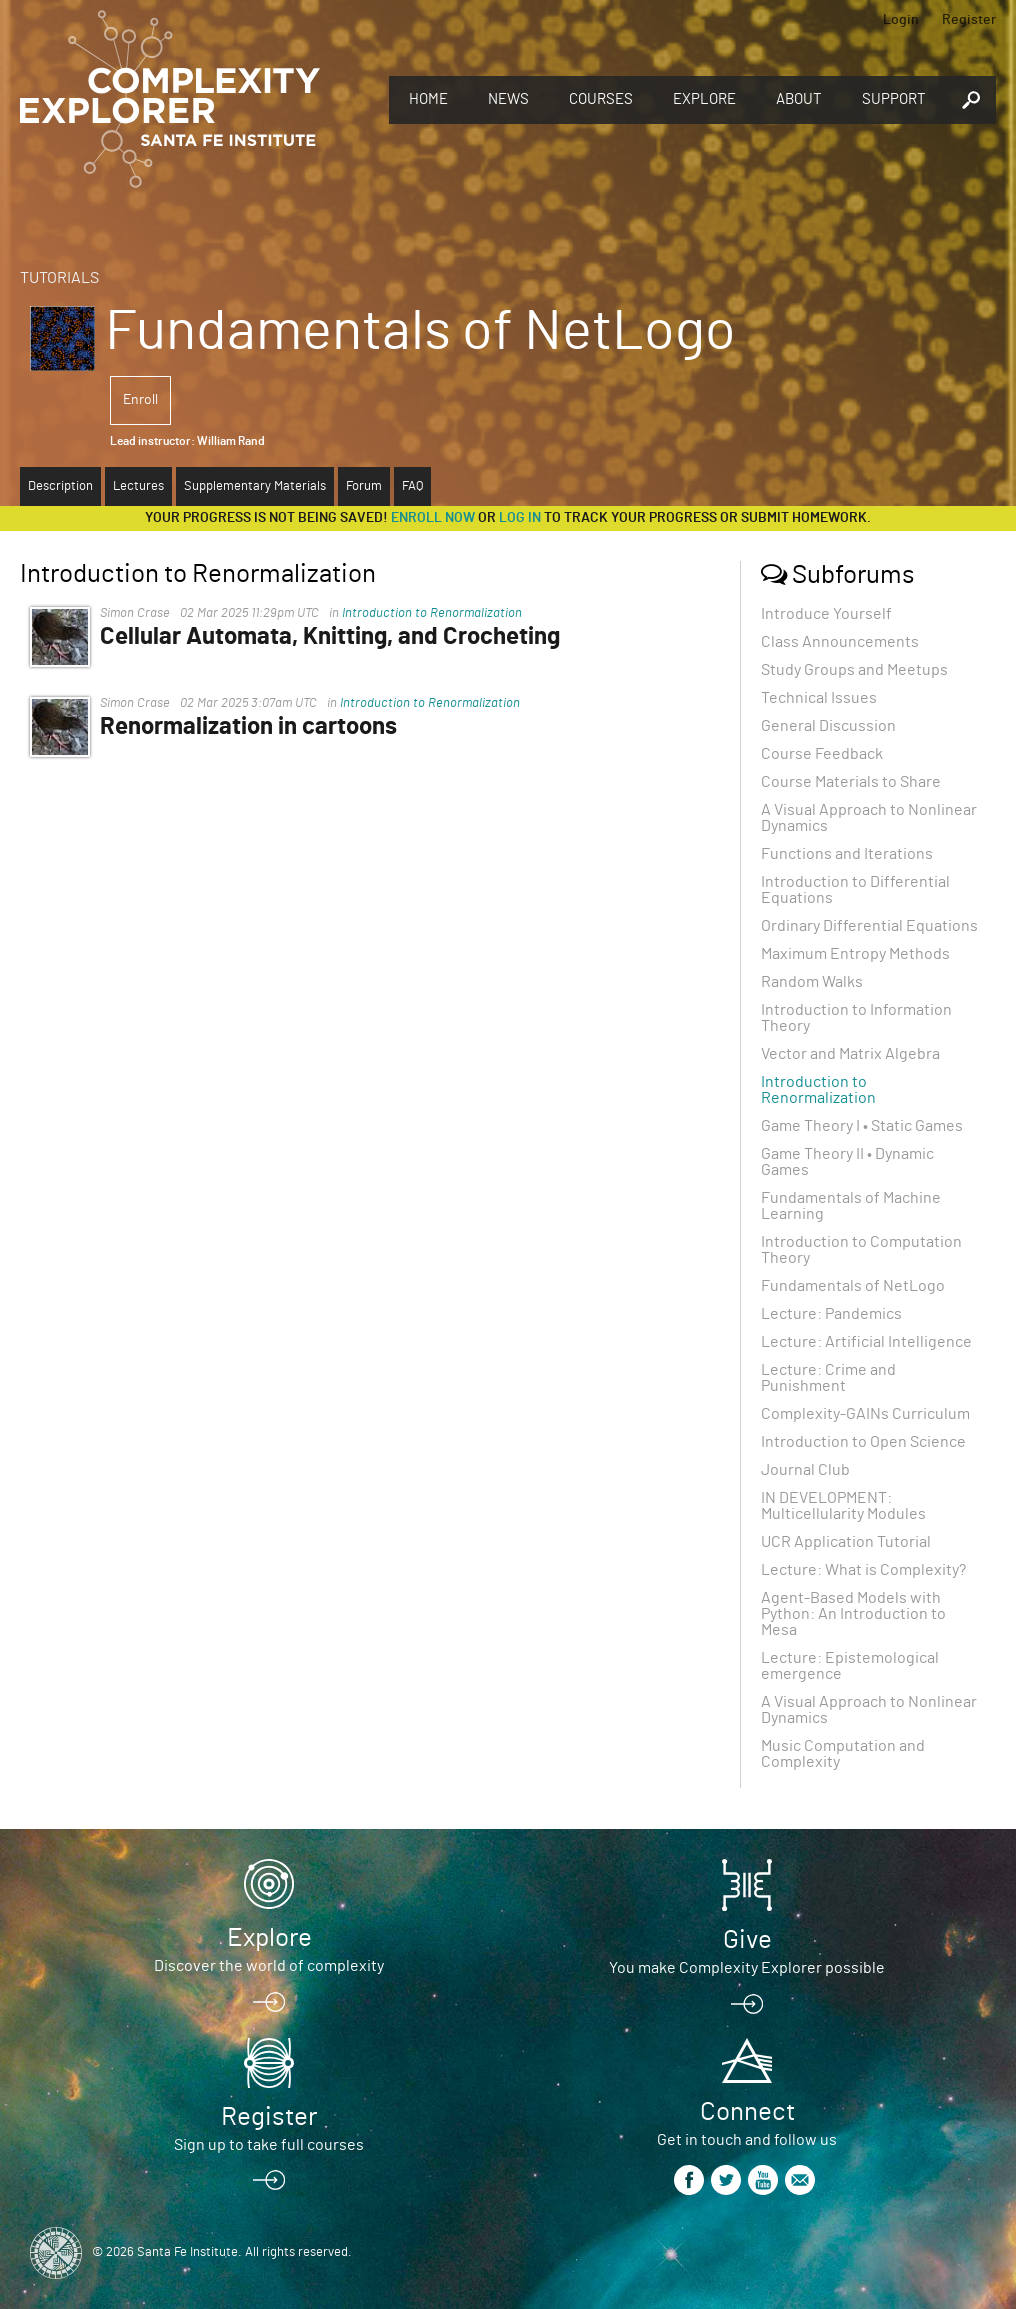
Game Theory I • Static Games (862, 1126)
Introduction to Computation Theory (861, 1250)
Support (894, 99)
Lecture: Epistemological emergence (850, 1666)
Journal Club (805, 1470)
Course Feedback (822, 754)
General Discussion (828, 726)
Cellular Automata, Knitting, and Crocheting (330, 637)
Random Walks (812, 982)
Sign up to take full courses (269, 2145)
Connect (747, 2112)
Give (747, 1940)
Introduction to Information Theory (856, 1018)
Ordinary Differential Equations (869, 926)
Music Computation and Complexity (843, 1754)
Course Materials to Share (851, 782)
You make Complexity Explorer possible (747, 1968)
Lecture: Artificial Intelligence (866, 1342)
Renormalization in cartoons (248, 727)
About (799, 99)
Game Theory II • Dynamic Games (847, 1162)
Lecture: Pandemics (831, 1314)
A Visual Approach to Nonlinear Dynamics (869, 818)
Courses (601, 99)
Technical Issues (819, 698)
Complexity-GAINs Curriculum (865, 1414)
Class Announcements (840, 642)
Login (901, 20)
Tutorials (59, 278)
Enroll (140, 400)
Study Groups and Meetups (854, 670)
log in (520, 518)
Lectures (138, 486)
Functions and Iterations (847, 854)
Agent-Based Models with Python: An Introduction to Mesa (853, 1614)
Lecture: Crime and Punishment (828, 1378)
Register (969, 20)
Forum (364, 486)
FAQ (412, 486)
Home (428, 99)
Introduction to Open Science (863, 1442)
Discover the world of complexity (269, 1966)
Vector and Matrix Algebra (850, 1054)
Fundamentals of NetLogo (853, 1286)
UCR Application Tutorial (846, 1542)
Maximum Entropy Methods (855, 954)
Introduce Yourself (826, 614)
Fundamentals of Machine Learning (851, 1206)
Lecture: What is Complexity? (863, 1570)
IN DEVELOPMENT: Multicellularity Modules (843, 1506)
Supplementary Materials (255, 486)
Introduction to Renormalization (432, 613)
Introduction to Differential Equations (855, 890)
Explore (704, 99)
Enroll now (433, 518)
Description (60, 486)
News (508, 99)
